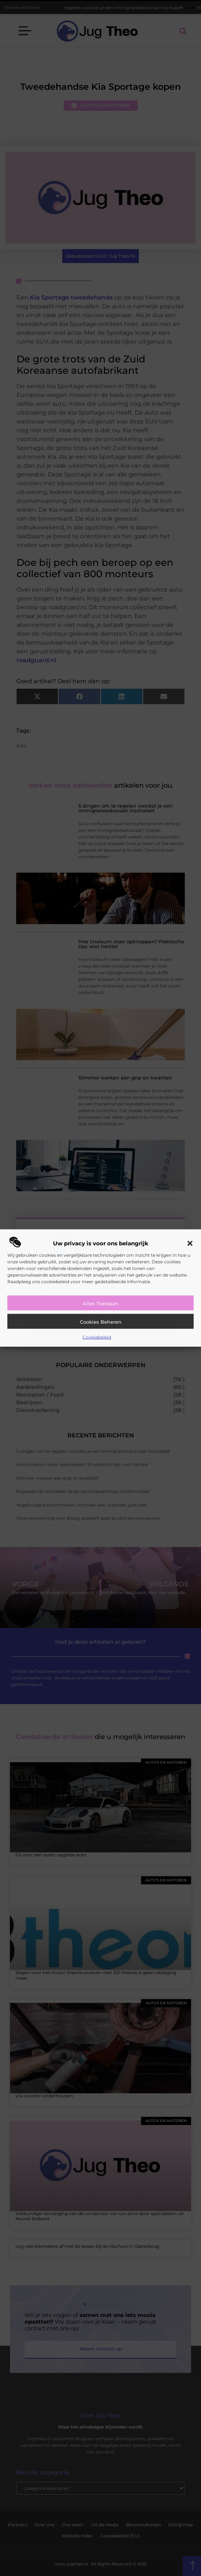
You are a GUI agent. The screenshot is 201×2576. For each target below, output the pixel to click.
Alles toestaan (101, 1303)
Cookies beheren (100, 1321)
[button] (190, 1243)
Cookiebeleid (96, 1337)
